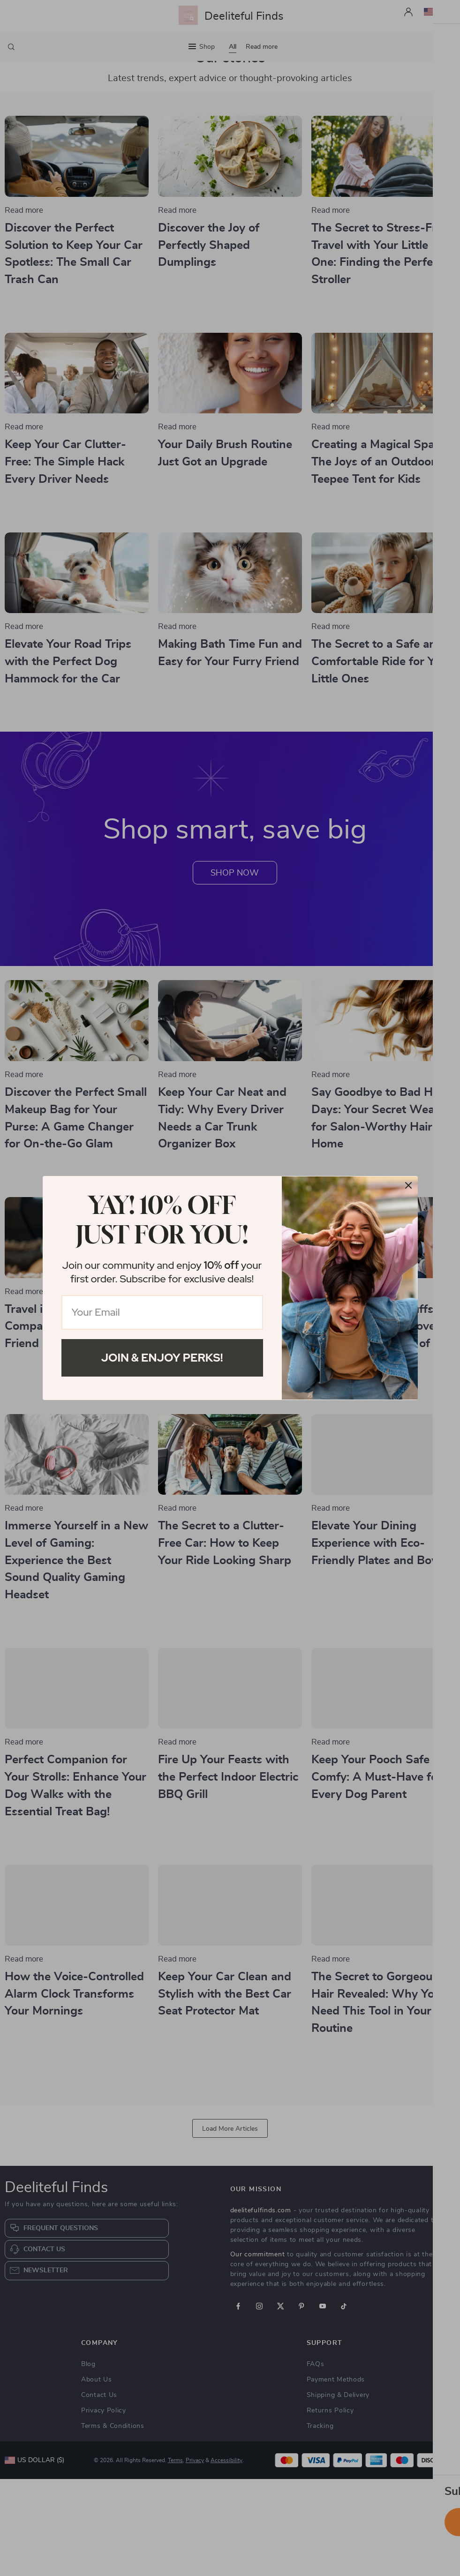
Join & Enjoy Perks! (162, 1357)
